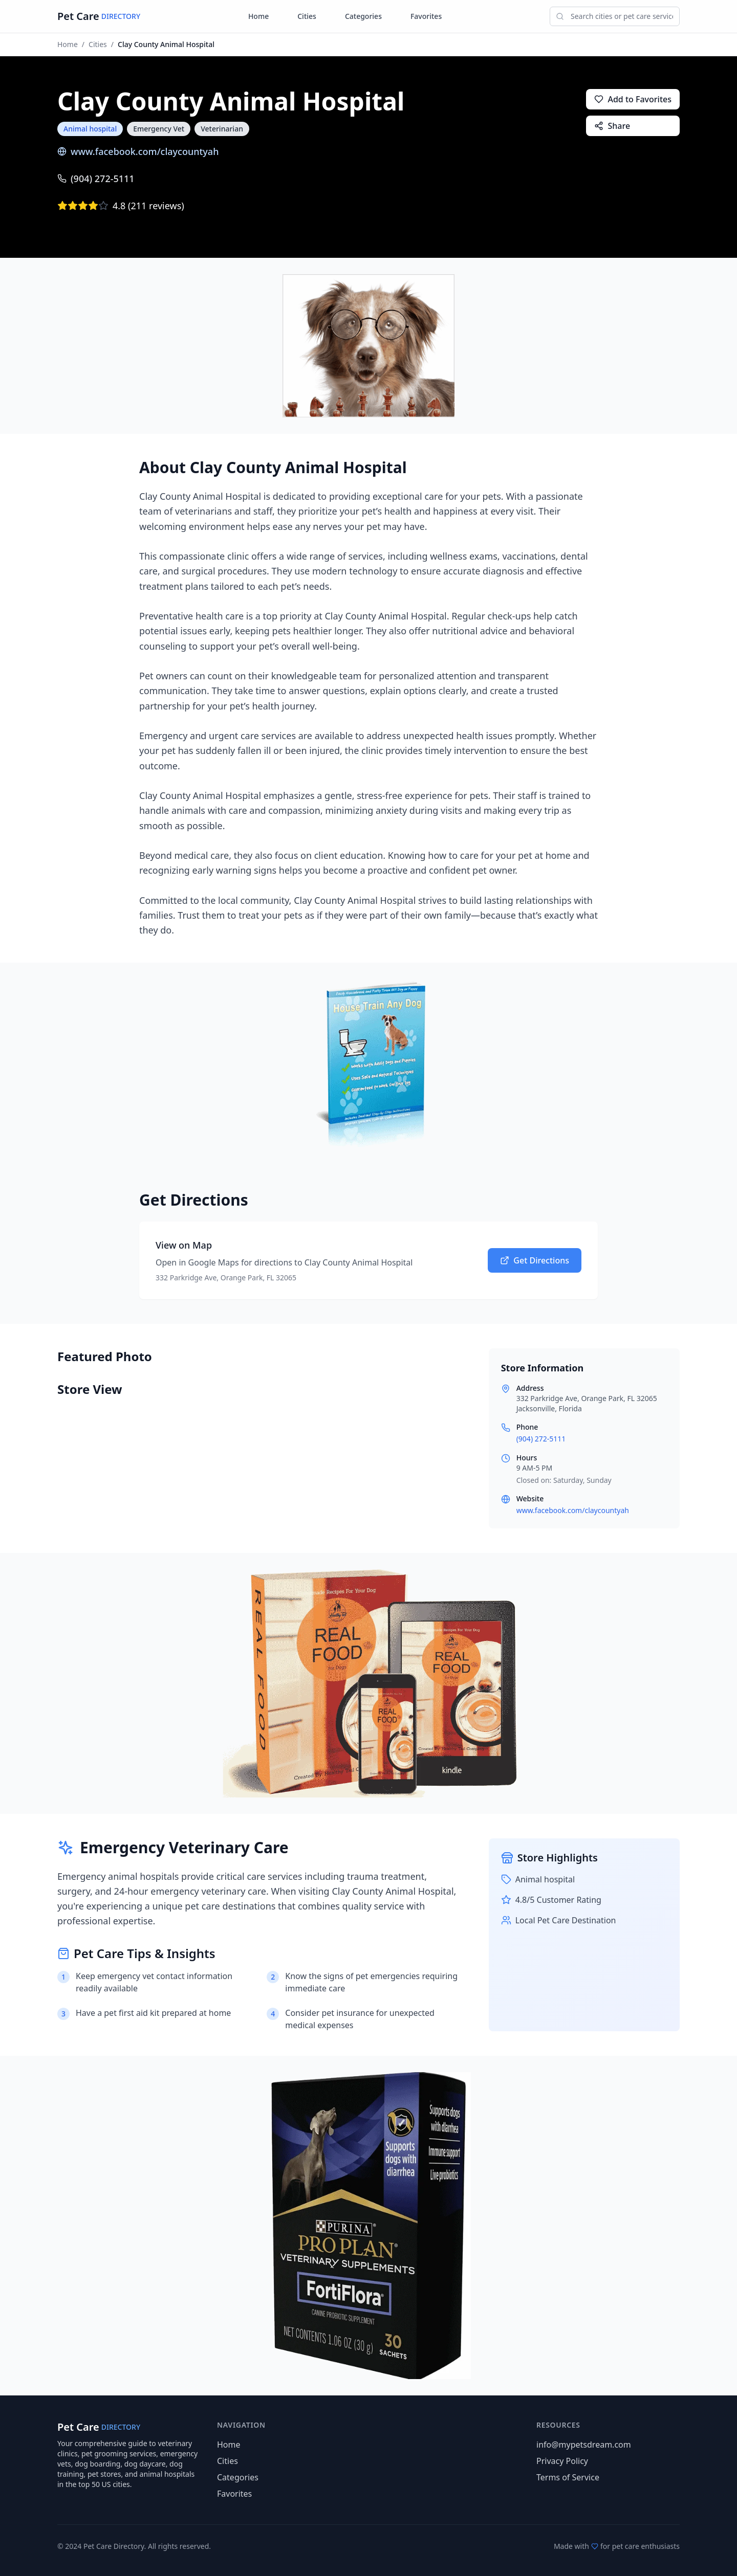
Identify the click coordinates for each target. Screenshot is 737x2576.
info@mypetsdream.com (583, 2444)
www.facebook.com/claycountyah (138, 151)
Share (612, 125)
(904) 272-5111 (96, 178)
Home (258, 16)
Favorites (426, 16)
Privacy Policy (562, 2461)
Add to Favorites (632, 99)
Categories (363, 16)
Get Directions (534, 1260)
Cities (306, 16)
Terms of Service (567, 2477)
